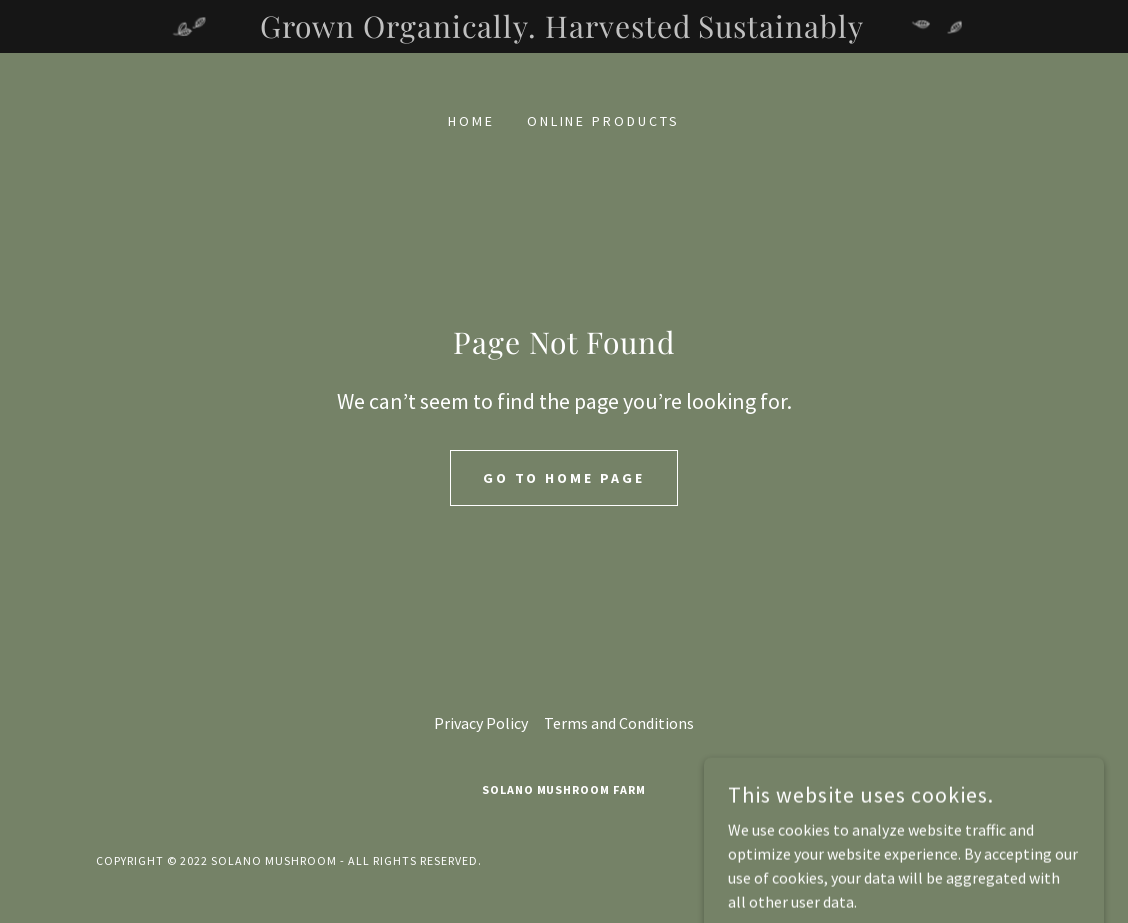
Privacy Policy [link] (481, 723)
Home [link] (471, 121)
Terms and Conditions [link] (619, 723)
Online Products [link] (604, 121)
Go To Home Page (564, 478)
